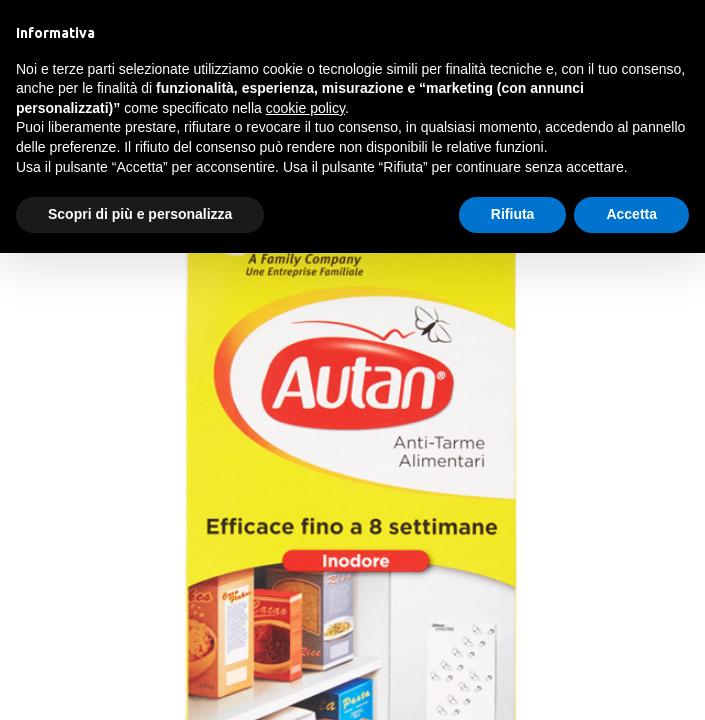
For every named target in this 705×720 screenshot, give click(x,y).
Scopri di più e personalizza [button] (140, 214)
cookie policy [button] (305, 108)
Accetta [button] (631, 214)
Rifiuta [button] (513, 214)
